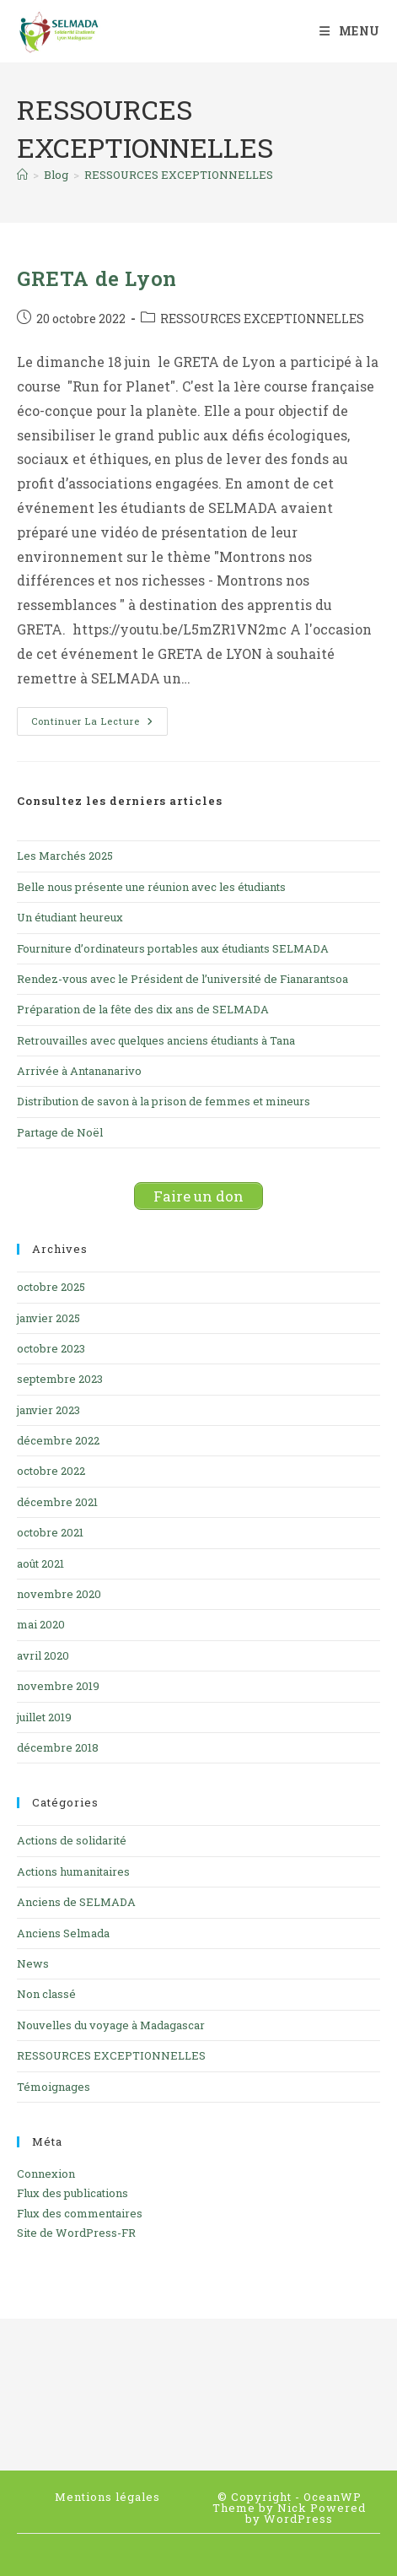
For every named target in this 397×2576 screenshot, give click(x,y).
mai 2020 (41, 1624)
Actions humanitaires (73, 1871)
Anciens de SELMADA (76, 1901)
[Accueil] (22, 174)
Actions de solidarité (71, 1840)
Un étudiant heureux (70, 917)
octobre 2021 (50, 1532)
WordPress (298, 2518)
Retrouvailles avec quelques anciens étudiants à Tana (156, 1040)
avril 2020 (43, 1655)
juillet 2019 (44, 1717)
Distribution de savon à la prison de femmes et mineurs (163, 1101)
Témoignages (53, 2086)
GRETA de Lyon (97, 278)
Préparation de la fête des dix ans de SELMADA (143, 1009)
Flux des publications (72, 2193)
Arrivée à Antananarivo (79, 1070)
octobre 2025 (51, 1286)
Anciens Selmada (63, 1933)
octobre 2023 (51, 1348)
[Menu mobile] (349, 31)
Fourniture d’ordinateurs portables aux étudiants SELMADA (173, 948)
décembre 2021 (57, 1501)
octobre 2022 (51, 1470)
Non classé (46, 1993)
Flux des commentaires (79, 2213)
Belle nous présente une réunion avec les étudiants (151, 886)
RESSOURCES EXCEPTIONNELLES (178, 174)
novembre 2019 (58, 1685)
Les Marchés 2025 (65, 855)
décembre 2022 (58, 1440)
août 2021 (40, 1563)
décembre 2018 (58, 1747)
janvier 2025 (48, 1318)
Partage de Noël (60, 1132)
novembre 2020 (59, 1593)
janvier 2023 (48, 1410)
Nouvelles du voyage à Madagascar (111, 2025)
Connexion (46, 2173)
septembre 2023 (60, 1378)
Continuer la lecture (99, 724)
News (33, 1963)
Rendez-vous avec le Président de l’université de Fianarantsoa (182, 978)
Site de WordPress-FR (76, 2232)
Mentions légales (107, 2496)
